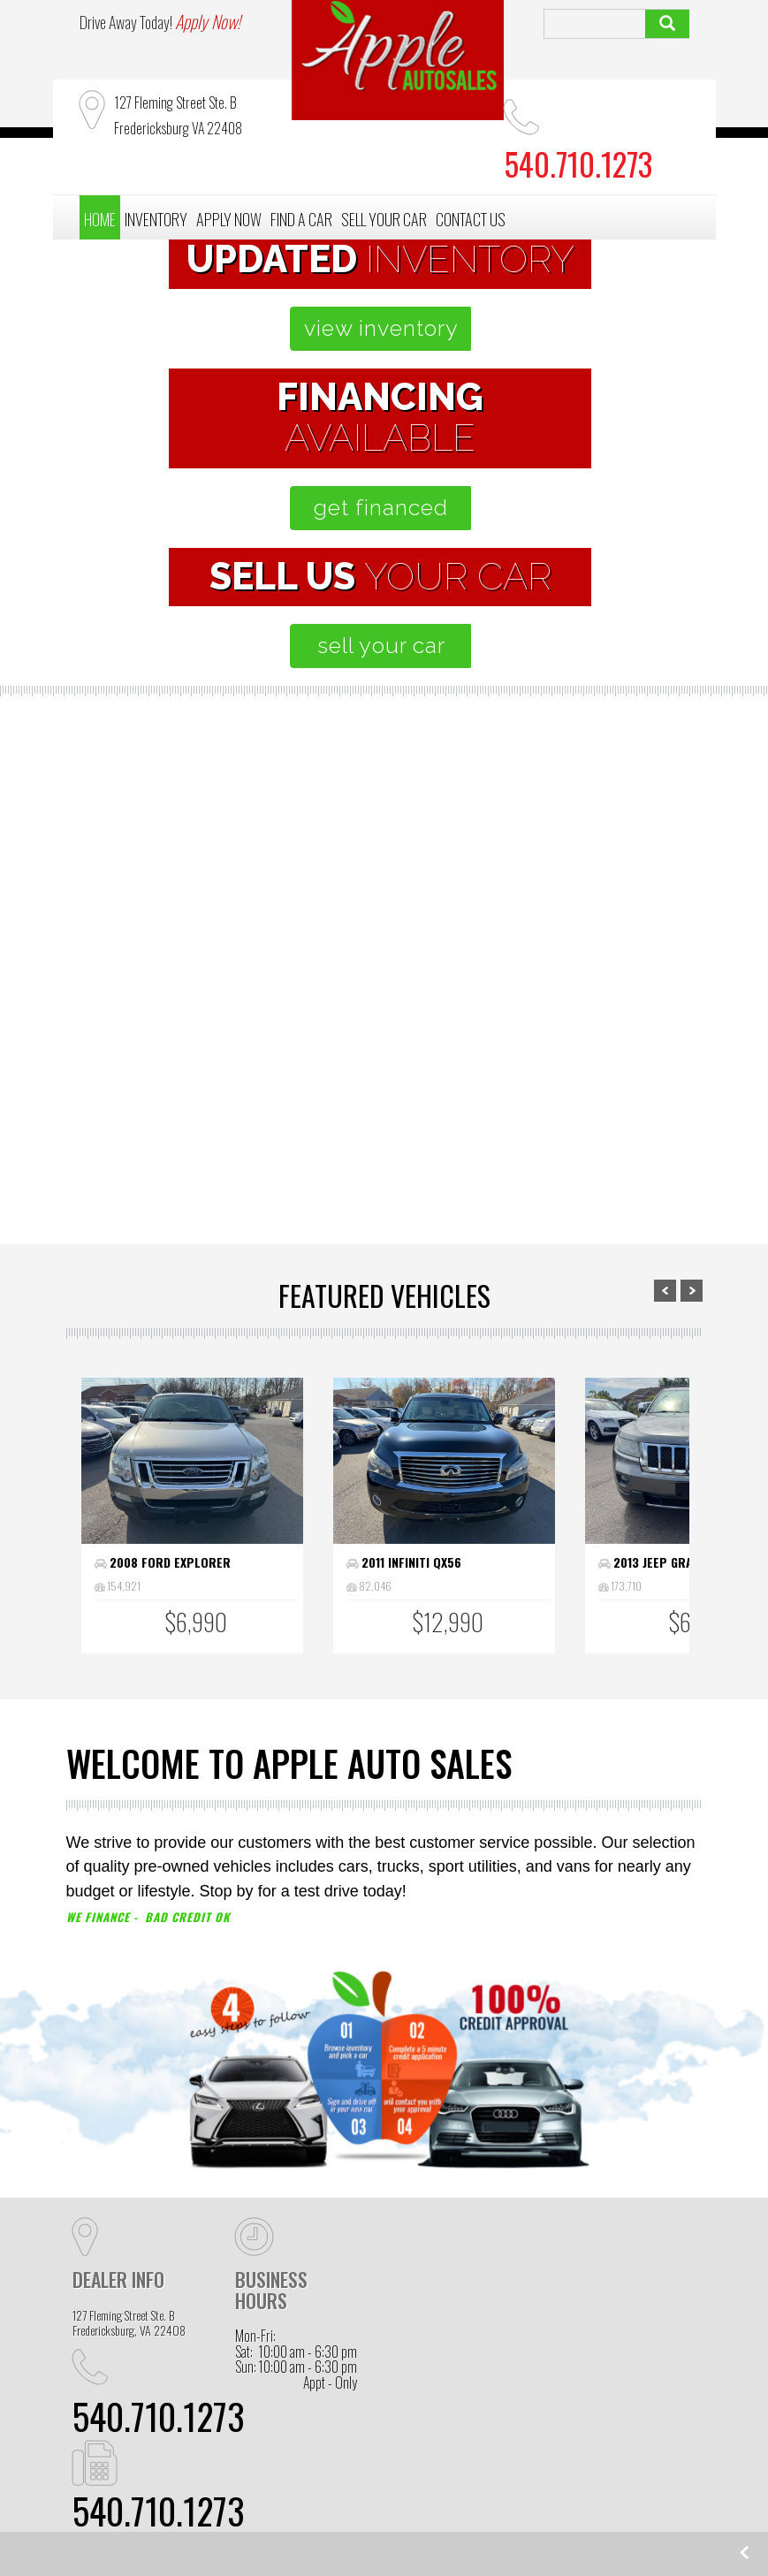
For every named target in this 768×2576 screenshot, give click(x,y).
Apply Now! (207, 21)
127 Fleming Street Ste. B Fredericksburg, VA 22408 (129, 2323)
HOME (100, 219)
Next (692, 1291)
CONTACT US (471, 219)
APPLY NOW (229, 219)
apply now (385, 1158)
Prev (665, 1291)
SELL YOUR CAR (384, 219)
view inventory (381, 332)
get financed (381, 507)
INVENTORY (156, 219)
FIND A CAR (301, 219)
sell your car (381, 645)
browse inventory (205, 1124)
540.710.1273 (158, 2416)
